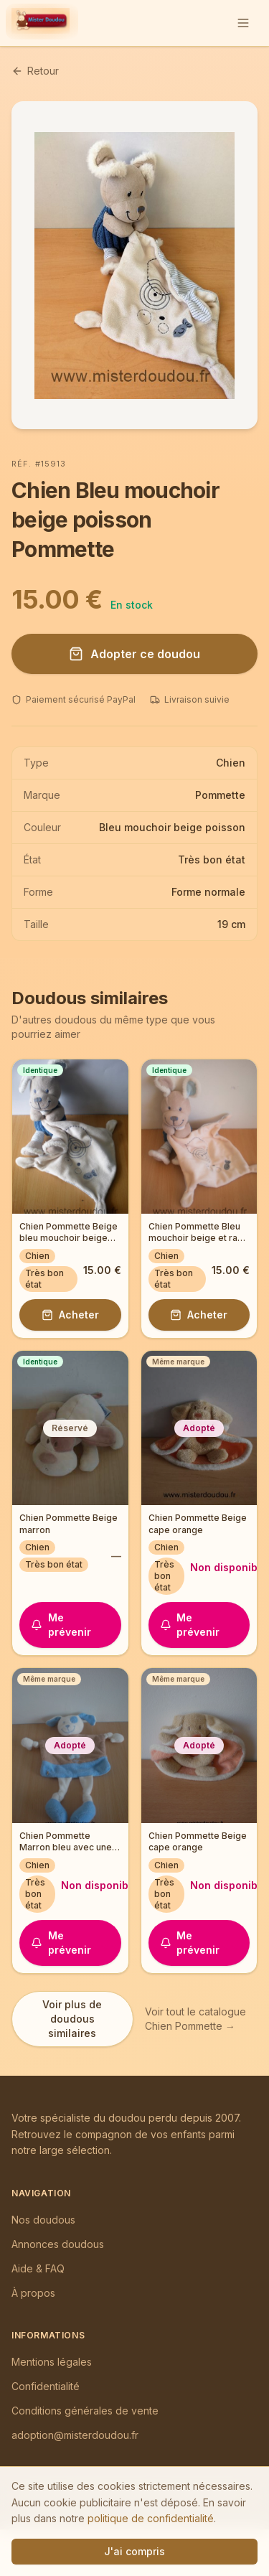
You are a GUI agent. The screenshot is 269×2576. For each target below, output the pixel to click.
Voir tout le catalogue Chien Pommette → (195, 2018)
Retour (35, 71)
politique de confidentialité (151, 2518)
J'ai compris (134, 2551)
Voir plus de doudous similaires (72, 2018)
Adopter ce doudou (134, 654)
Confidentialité (45, 2386)
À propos (33, 2293)
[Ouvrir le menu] (243, 23)
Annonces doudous (57, 2244)
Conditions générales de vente (85, 2410)
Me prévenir (61, 1624)
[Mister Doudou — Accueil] (40, 23)
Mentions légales (51, 2362)
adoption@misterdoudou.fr (74, 2435)
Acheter (70, 1314)
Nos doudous (43, 2220)
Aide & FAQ (38, 2268)
